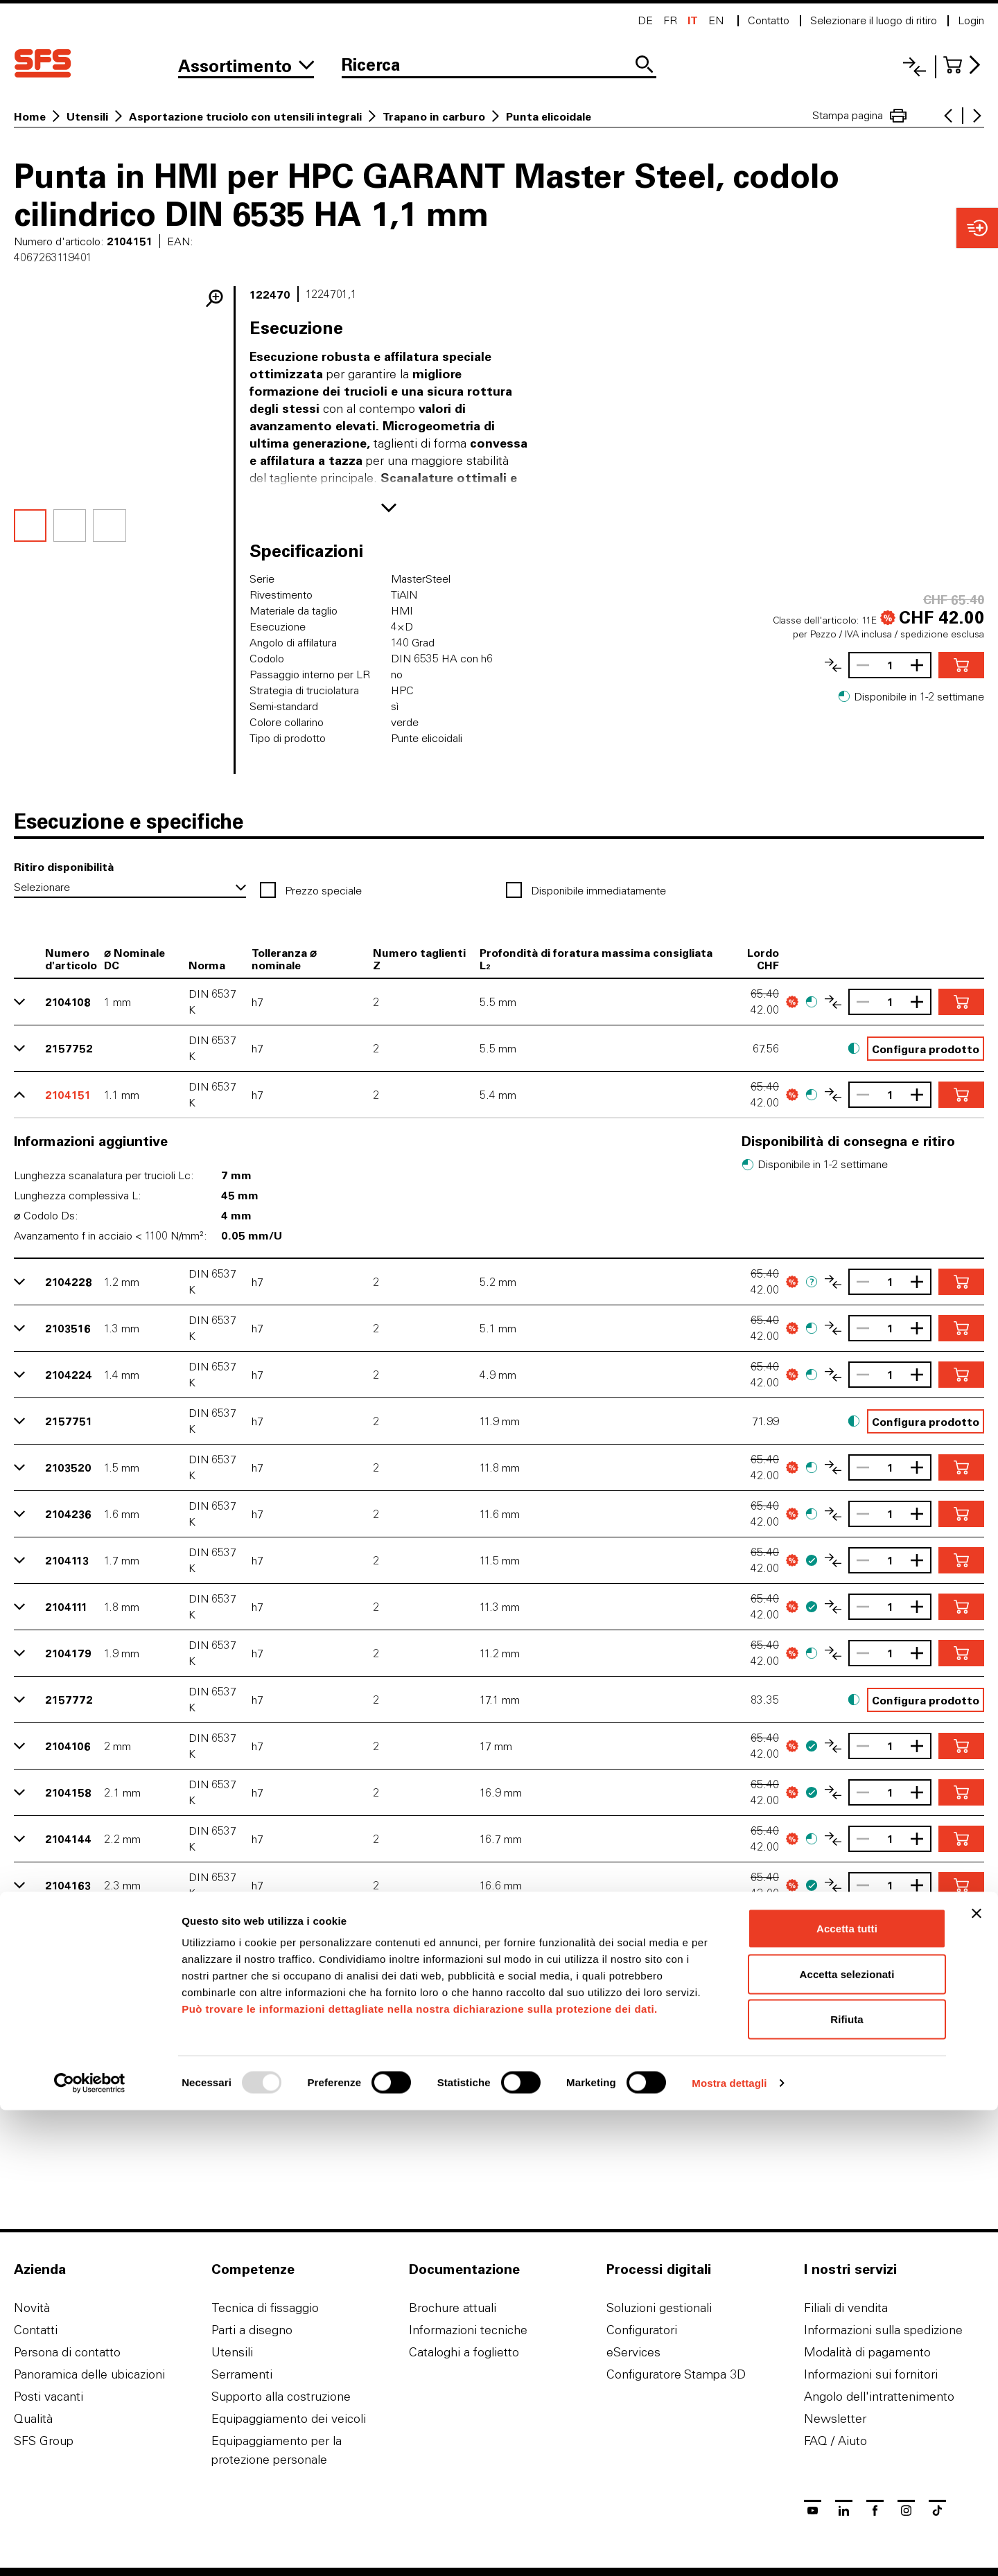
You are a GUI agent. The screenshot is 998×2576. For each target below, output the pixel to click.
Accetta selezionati (847, 2440)
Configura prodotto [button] (925, 1048)
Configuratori (641, 2330)
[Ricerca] (499, 65)
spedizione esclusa (942, 634)
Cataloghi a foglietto (464, 2352)
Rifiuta (846, 2485)
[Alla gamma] (246, 66)
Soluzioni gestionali (659, 2307)
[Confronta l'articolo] (833, 665)
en (716, 20)
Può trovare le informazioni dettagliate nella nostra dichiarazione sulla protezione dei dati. (420, 2474)
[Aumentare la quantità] (920, 665)
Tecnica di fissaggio (265, 2307)
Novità (32, 2307)
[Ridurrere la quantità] (859, 665)
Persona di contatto (67, 2352)
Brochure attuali (452, 2307)
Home (30, 116)
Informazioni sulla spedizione (883, 2330)
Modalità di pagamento (867, 2352)
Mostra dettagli (729, 2549)
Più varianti (499, 2085)
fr (670, 20)
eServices (633, 2352)
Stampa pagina (859, 115)
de (645, 20)
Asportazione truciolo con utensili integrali (245, 116)
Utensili (87, 116)
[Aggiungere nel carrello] (961, 665)
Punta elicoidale (548, 116)
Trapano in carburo (434, 116)
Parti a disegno (251, 2330)
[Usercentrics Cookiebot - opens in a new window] (89, 2549)
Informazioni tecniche (468, 2330)
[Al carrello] (963, 64)
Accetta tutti (846, 2394)
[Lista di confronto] (914, 66)
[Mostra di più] (389, 508)
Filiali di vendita (846, 2307)
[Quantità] (890, 665)
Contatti (36, 2330)
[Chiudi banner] (976, 2379)
